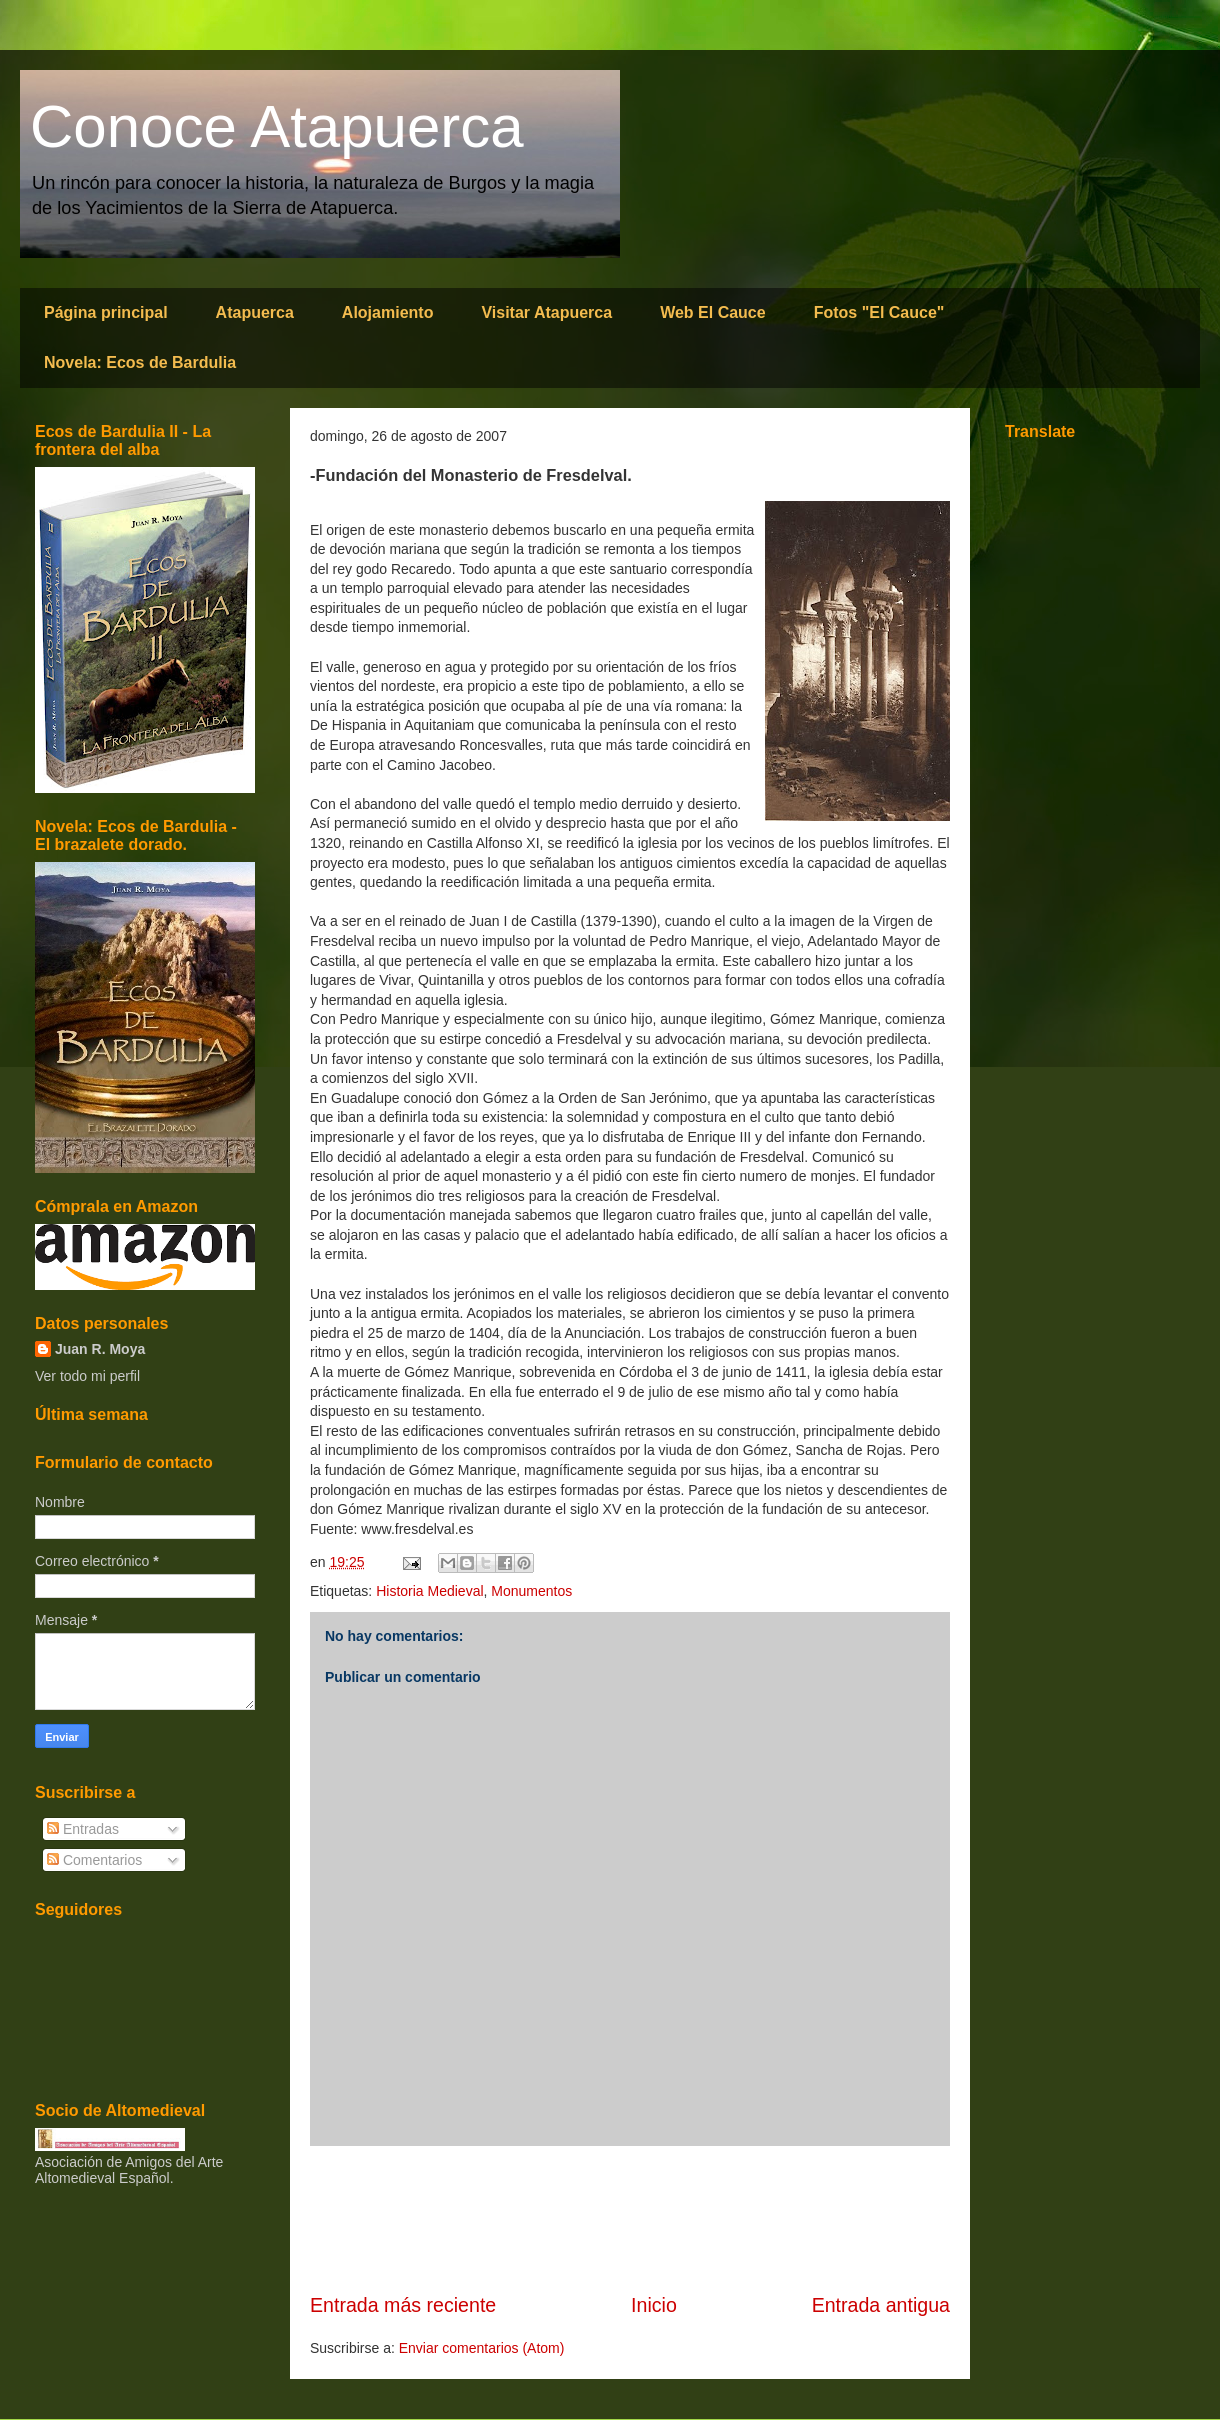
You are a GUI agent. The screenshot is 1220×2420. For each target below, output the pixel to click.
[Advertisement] (630, 2219)
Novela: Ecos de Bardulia (140, 362)
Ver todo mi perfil (87, 1376)
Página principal (106, 312)
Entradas (83, 1829)
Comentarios (94, 1860)
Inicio (654, 2305)
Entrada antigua (881, 2305)
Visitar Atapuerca (546, 312)
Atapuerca (255, 312)
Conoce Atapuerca (277, 126)
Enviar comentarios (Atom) (482, 2348)
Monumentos (531, 1591)
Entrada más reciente (403, 2305)
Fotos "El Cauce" (879, 312)
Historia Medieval (429, 1591)
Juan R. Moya (100, 1349)
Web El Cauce (713, 312)
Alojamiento (388, 312)
